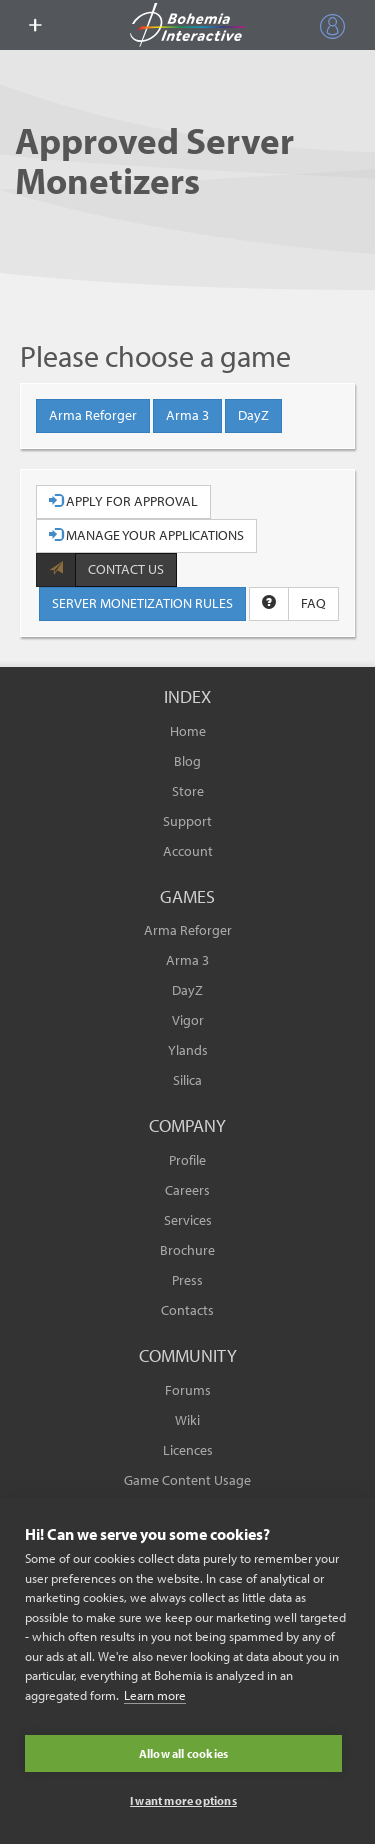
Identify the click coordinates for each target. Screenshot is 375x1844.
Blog (187, 761)
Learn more (155, 1695)
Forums (188, 1390)
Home (188, 731)
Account (188, 851)
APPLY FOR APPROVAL (123, 501)
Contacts (187, 1310)
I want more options (183, 1800)
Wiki (187, 1420)
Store (188, 791)
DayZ (253, 415)
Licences (188, 1450)
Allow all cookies (183, 1753)
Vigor (188, 1020)
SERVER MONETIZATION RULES (142, 603)
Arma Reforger (93, 415)
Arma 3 (187, 415)
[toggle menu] (35, 25)
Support (187, 821)
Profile (187, 1160)
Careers (187, 1190)
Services (188, 1220)
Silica (187, 1080)
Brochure (187, 1250)
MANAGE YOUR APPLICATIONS (146, 535)
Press (187, 1280)
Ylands (188, 1050)
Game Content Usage (187, 1480)
